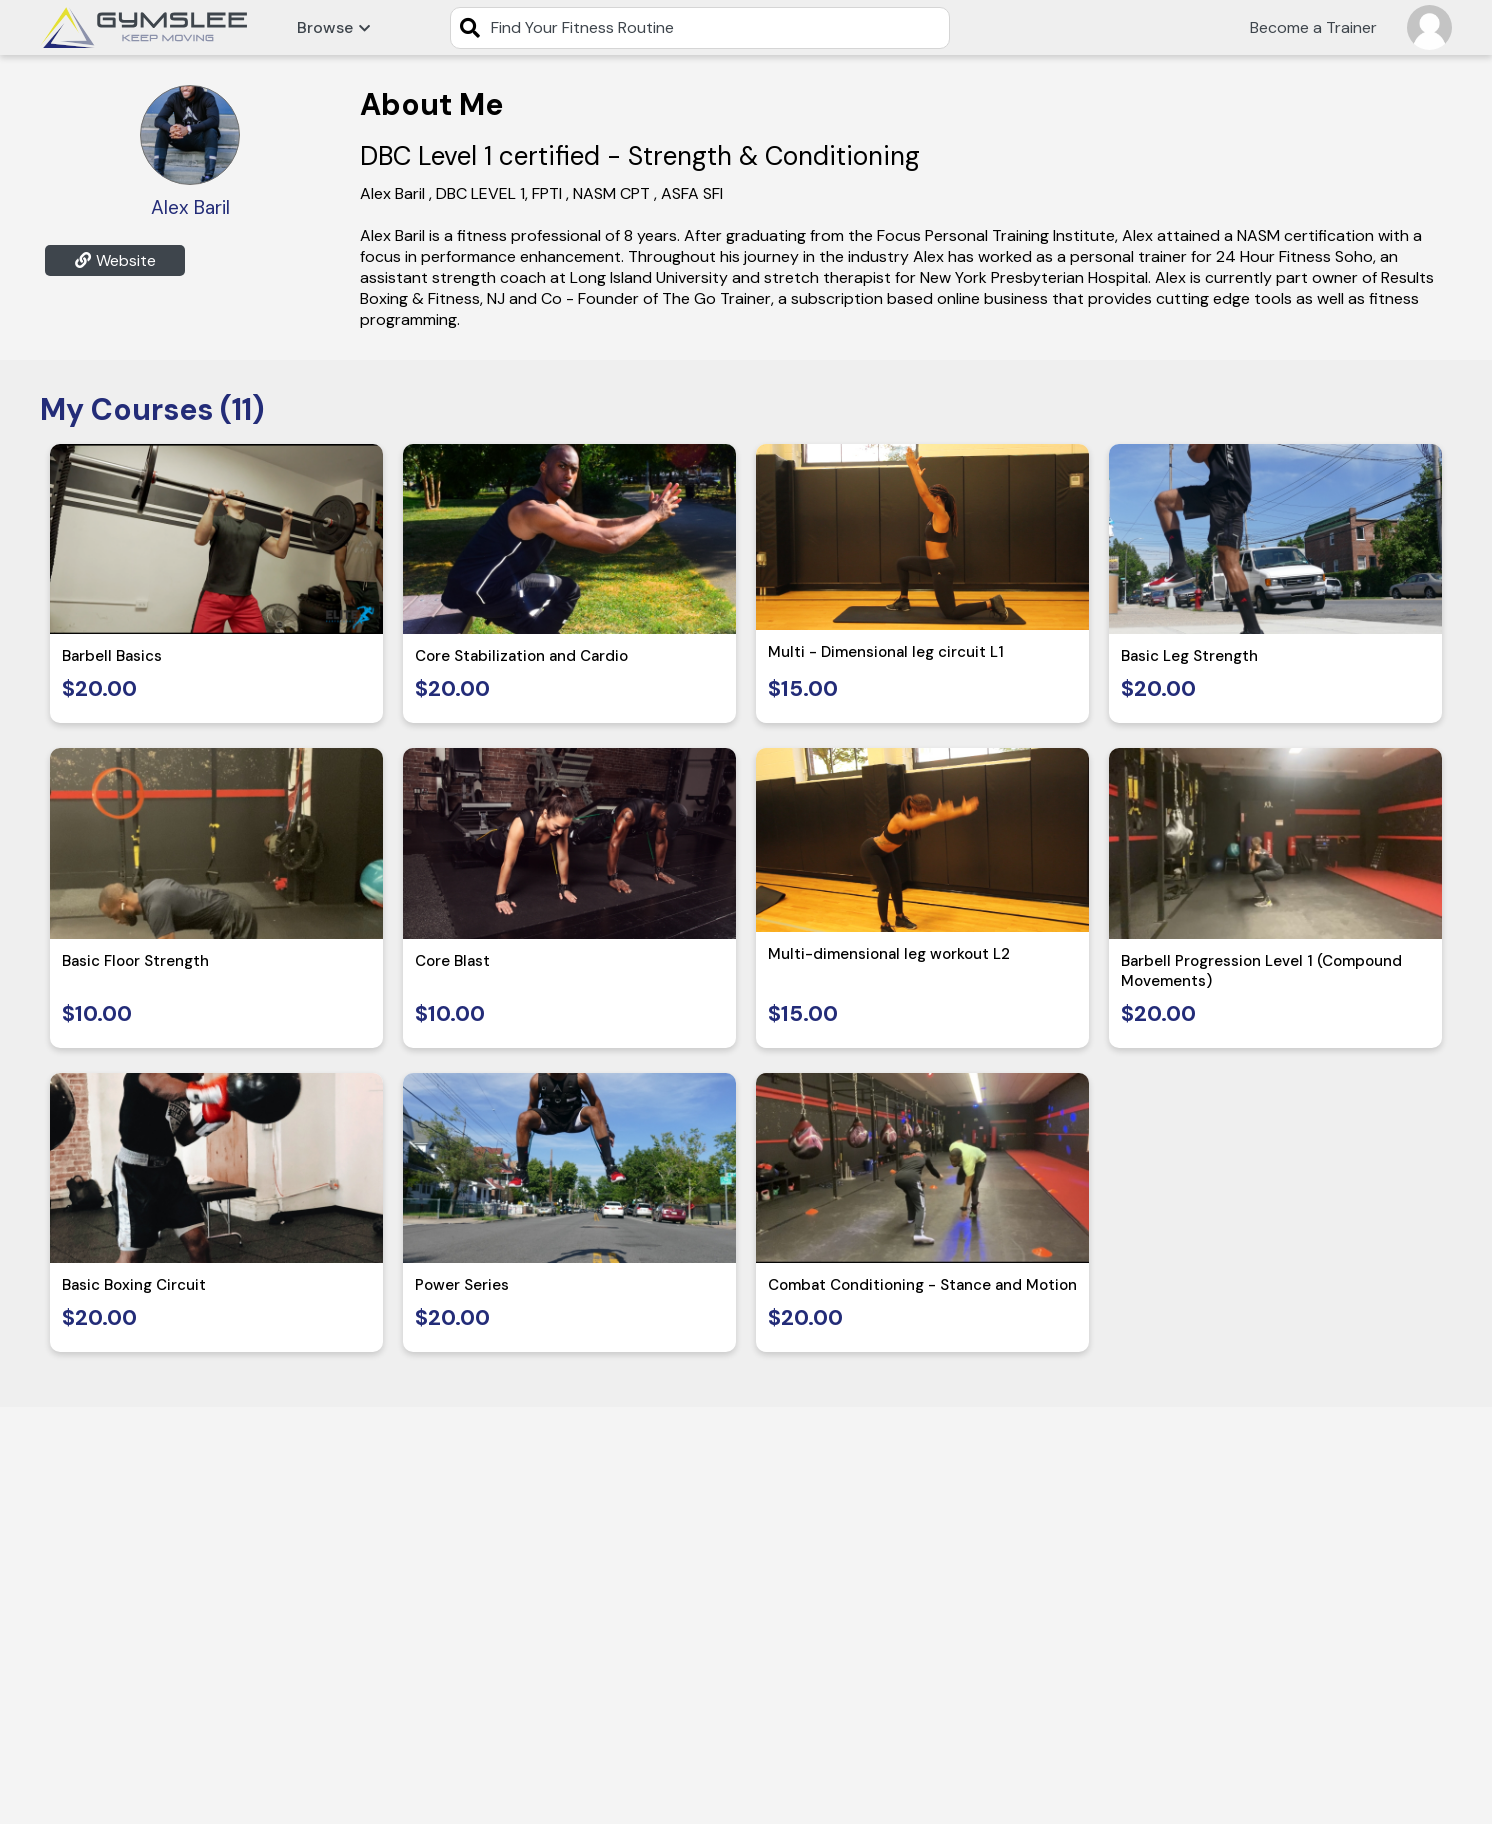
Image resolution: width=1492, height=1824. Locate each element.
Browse (333, 27)
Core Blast (452, 961)
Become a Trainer (1313, 27)
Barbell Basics (112, 656)
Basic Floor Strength (135, 961)
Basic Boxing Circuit (134, 1285)
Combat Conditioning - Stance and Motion (922, 1285)
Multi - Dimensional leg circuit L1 (886, 652)
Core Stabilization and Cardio (521, 656)
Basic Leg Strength (1189, 656)
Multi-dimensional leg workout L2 (889, 954)
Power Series (462, 1285)
